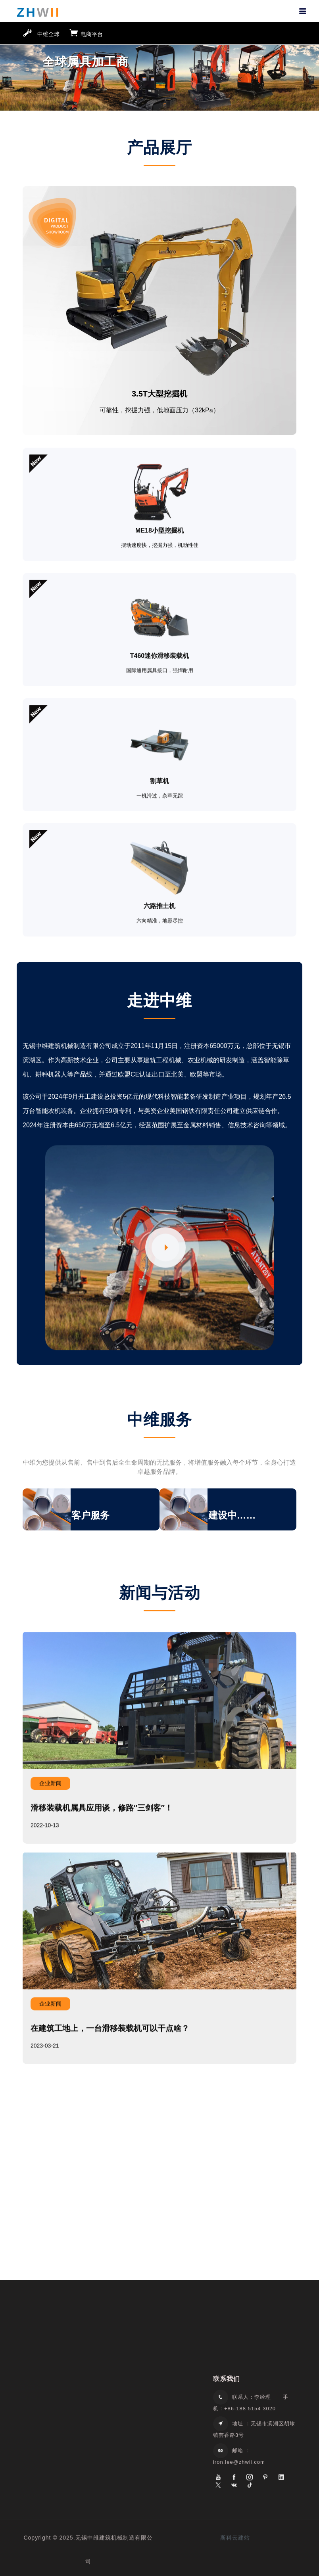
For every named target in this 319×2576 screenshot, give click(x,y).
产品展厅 (159, 147)
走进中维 (159, 999)
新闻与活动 (159, 1591)
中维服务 (159, 1418)
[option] (159, 69)
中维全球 (41, 34)
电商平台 (86, 34)
